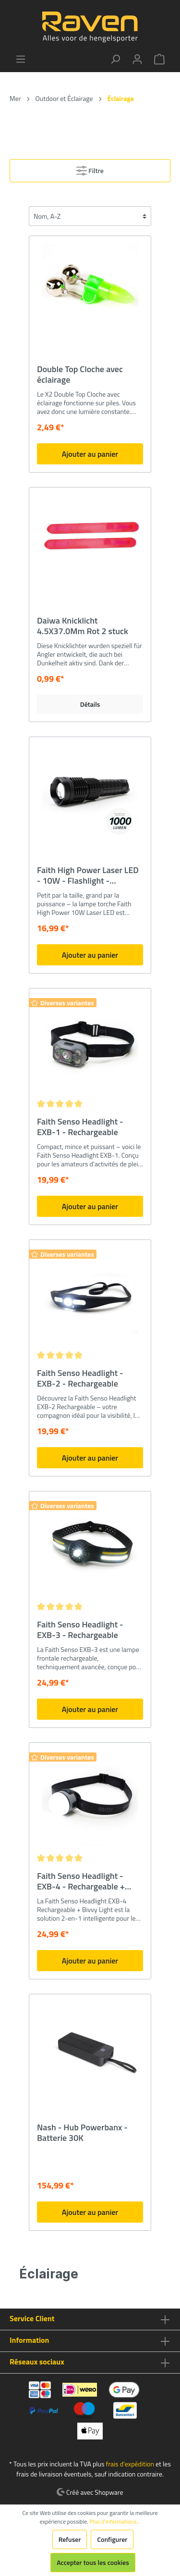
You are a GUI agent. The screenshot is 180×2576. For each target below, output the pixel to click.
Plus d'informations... (115, 2521)
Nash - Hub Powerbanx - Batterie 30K (82, 2132)
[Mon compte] (137, 59)
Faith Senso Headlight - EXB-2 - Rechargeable (80, 1378)
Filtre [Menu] (90, 169)
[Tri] (90, 216)
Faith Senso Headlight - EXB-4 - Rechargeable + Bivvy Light (81, 1881)
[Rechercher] (115, 59)
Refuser (70, 2539)
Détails (90, 704)
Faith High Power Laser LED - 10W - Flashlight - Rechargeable (88, 875)
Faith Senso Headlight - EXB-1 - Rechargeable (80, 1127)
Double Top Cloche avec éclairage (80, 374)
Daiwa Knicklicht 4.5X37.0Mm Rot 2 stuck (82, 626)
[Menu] (21, 59)
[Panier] (159, 59)
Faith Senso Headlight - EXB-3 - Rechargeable (80, 1629)
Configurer (112, 2539)
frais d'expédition (130, 2464)
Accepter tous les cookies (93, 2562)
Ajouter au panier (90, 454)
